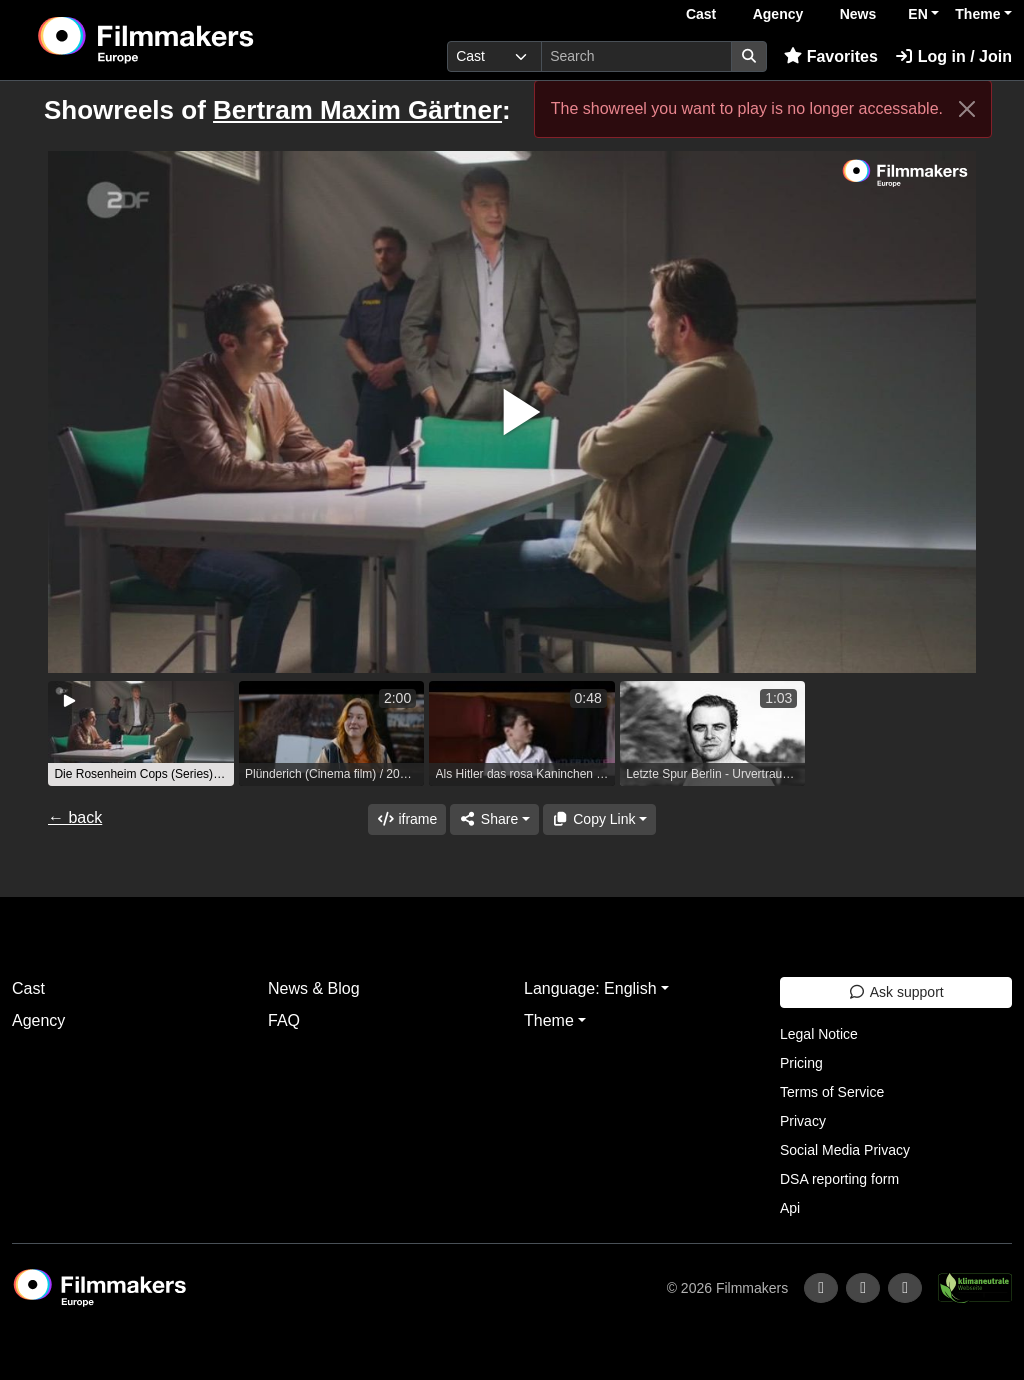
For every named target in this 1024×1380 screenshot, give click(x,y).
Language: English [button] (590, 988)
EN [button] (917, 14)
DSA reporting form (839, 1179)
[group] (141, 733)
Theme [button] (977, 14)
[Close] (967, 109)
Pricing (801, 1063)
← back (75, 817)
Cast (701, 14)
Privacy (803, 1121)
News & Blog (314, 988)
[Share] (494, 819)
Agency (778, 14)
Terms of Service (832, 1092)
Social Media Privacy (845, 1150)
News (858, 14)
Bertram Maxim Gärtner (357, 110)
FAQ (284, 1020)
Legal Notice (819, 1034)
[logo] (194, 40)
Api (790, 1208)
